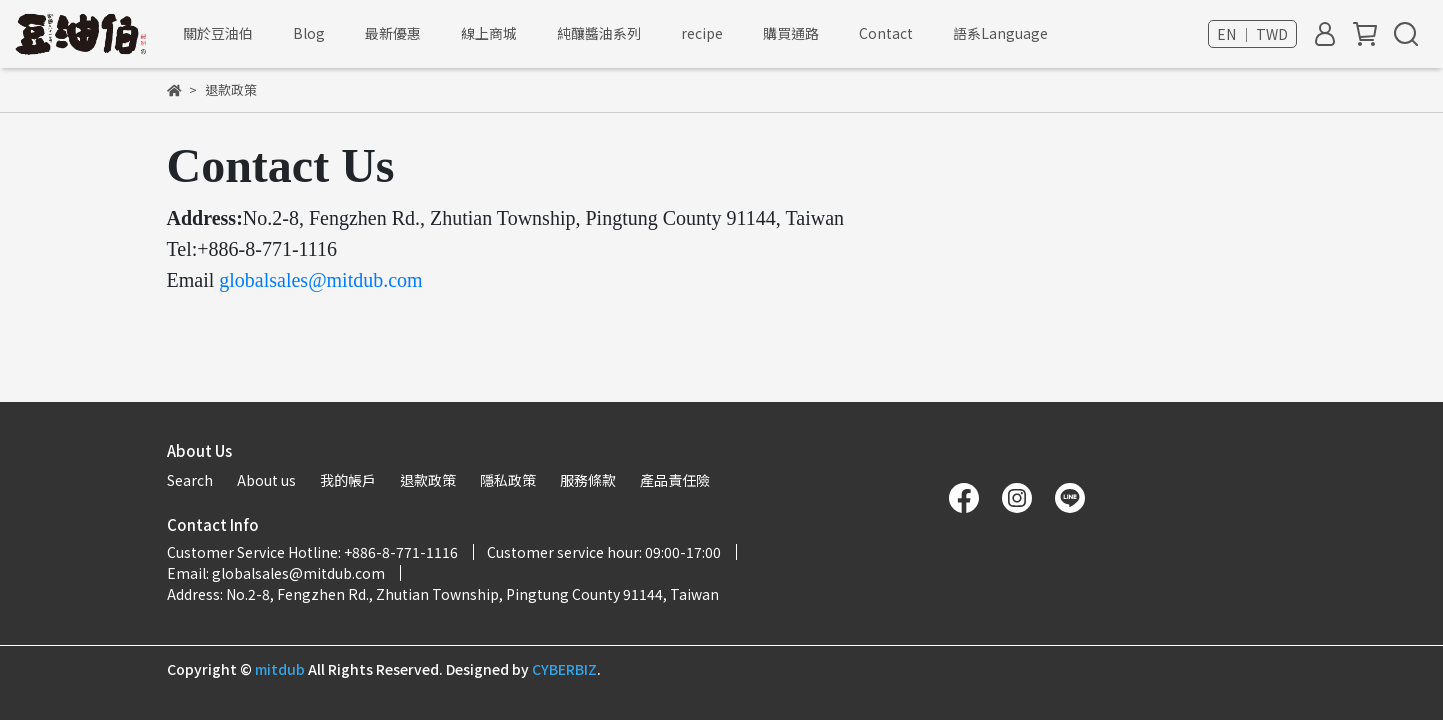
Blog (309, 33)
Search (190, 480)
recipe (702, 33)
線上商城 (489, 33)
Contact (886, 33)
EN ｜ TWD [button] (1252, 34)
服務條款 (588, 480)
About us (266, 480)
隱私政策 (508, 480)
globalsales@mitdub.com (320, 280)
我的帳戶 (348, 480)
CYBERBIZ (564, 669)
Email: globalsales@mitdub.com (276, 573)
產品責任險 (675, 480)
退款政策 (428, 480)
